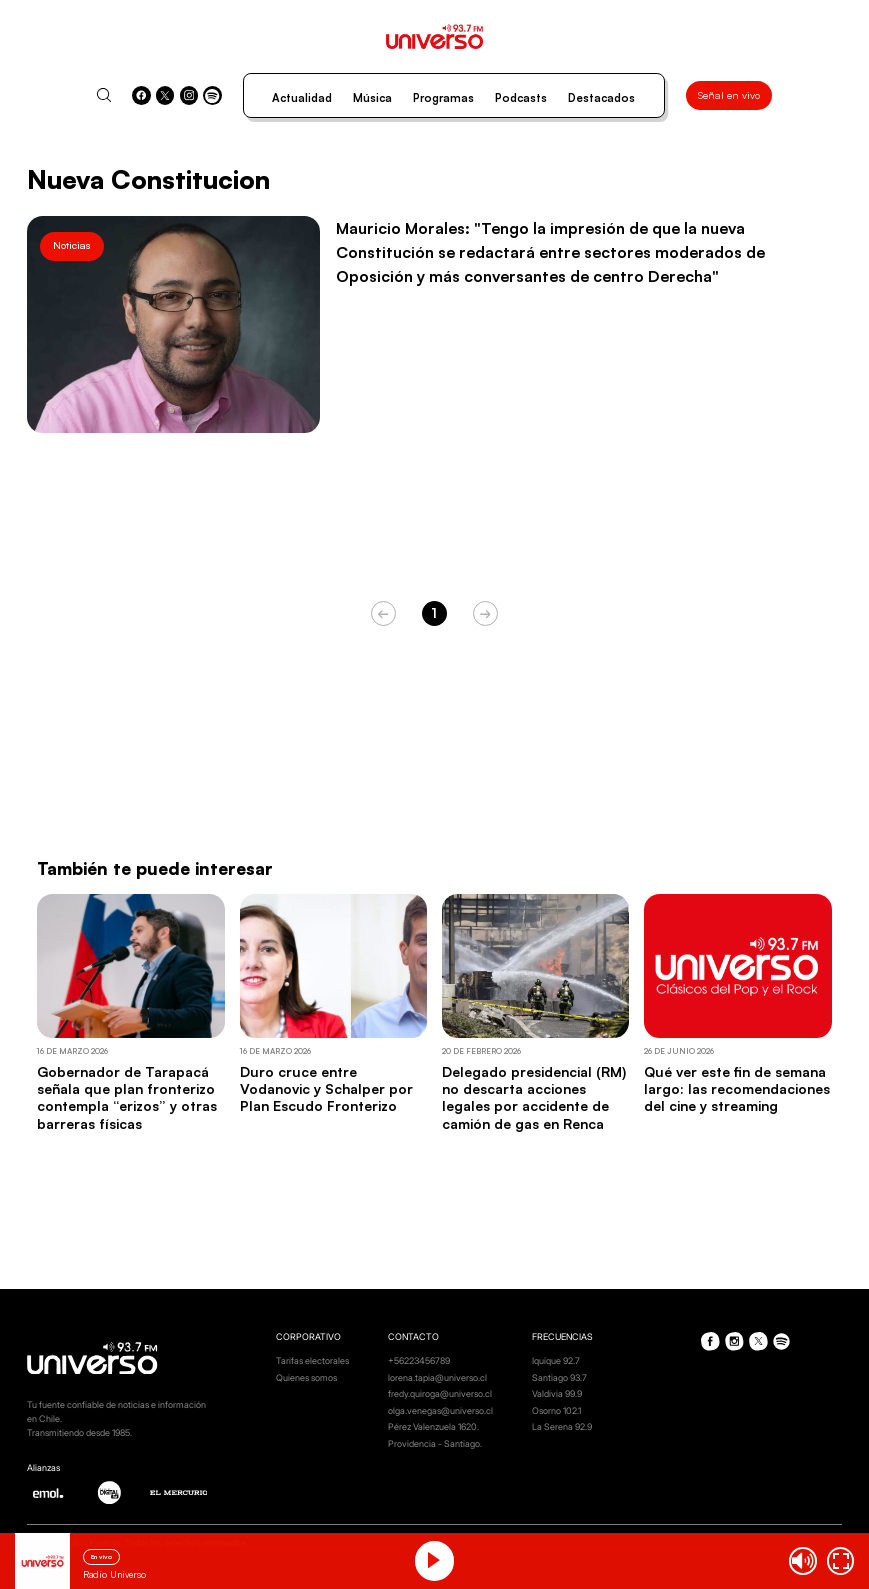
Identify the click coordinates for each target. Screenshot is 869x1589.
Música (372, 98)
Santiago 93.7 (559, 1377)
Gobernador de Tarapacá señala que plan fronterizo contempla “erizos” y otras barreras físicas (127, 1097)
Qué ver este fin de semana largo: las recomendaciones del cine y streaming (737, 1089)
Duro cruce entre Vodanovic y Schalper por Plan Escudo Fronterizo (326, 1089)
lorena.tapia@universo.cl (437, 1377)
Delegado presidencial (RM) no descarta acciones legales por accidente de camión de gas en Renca (534, 1097)
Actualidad (302, 98)
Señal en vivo (729, 95)
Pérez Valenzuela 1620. (433, 1426)
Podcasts (521, 98)
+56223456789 (419, 1360)
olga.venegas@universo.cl (440, 1410)
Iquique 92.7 (556, 1360)
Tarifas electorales (312, 1360)
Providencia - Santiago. (435, 1443)
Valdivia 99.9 (557, 1393)
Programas (443, 98)
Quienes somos (306, 1377)
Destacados (601, 98)
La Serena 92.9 (562, 1426)
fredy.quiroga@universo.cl (440, 1393)
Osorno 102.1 (556, 1410)
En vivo (101, 1556)
